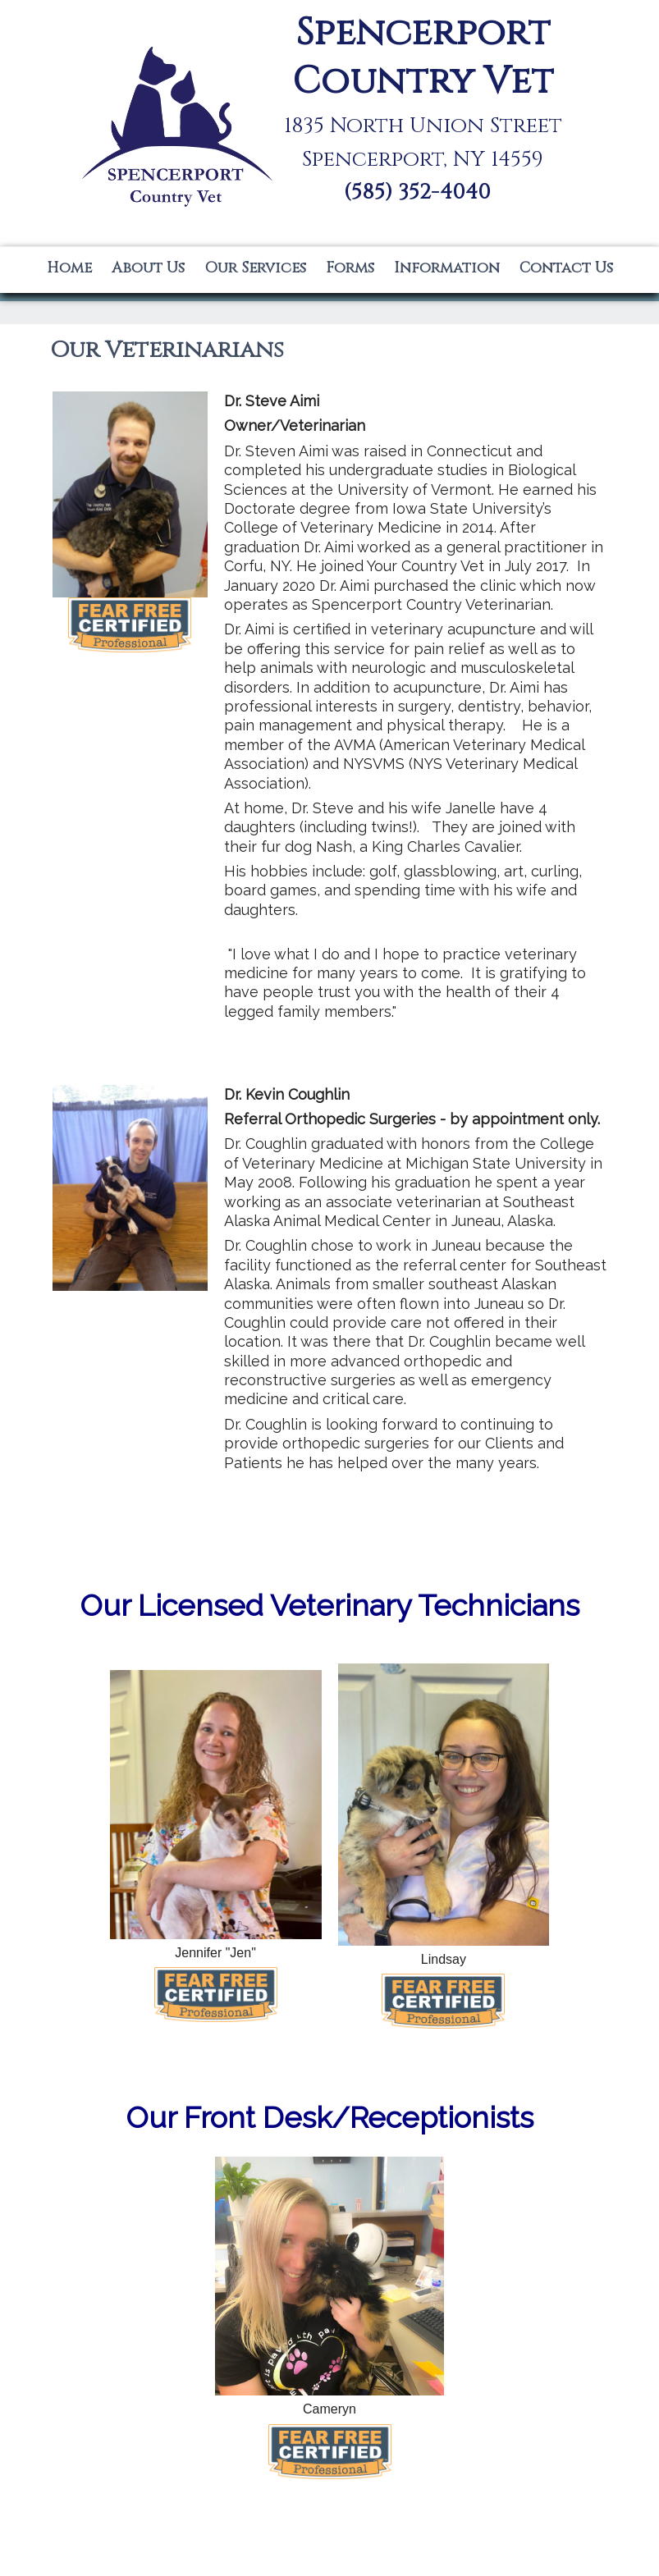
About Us (148, 268)
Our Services (255, 268)
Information (447, 268)
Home (69, 268)
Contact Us (566, 268)
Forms (350, 268)
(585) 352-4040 (417, 192)
